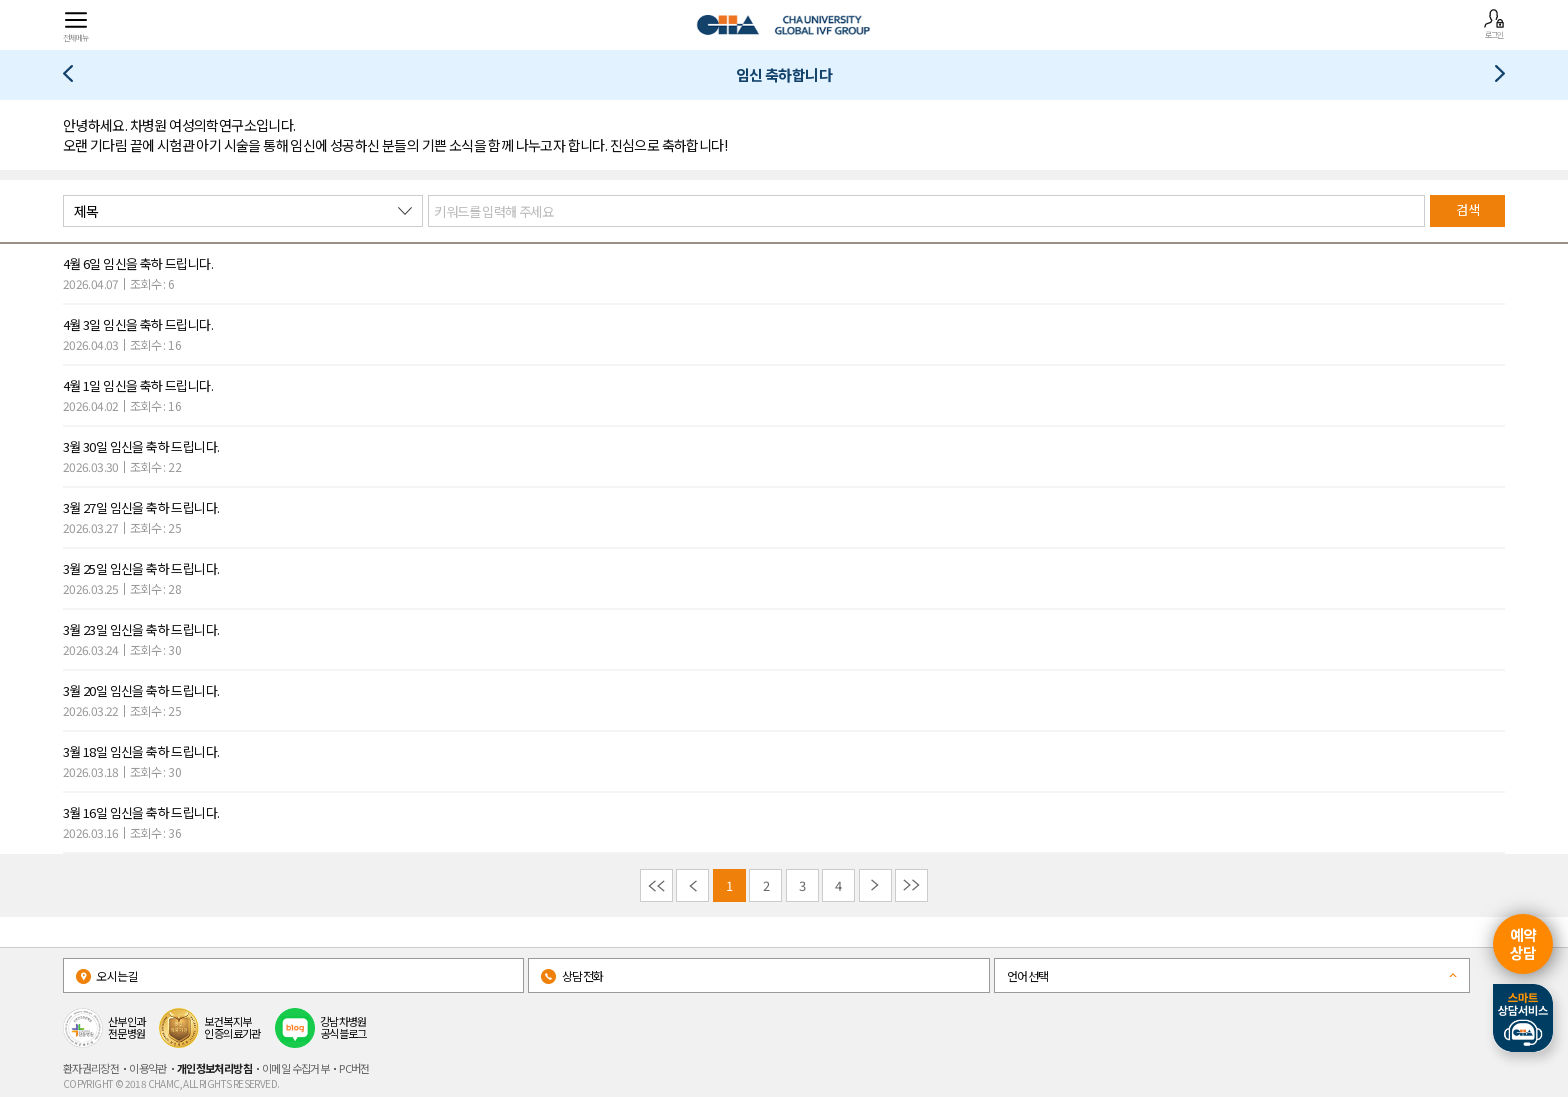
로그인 (1494, 24)
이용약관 (148, 1068)
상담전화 (572, 975)
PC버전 (354, 1068)
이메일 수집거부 (295, 1068)
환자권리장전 (91, 1068)
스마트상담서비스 (1523, 1018)
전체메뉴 (76, 25)
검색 (1467, 209)
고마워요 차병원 (1492, 77)
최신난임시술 (75, 77)
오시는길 (107, 975)
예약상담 (1523, 943)
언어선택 (1028, 975)
